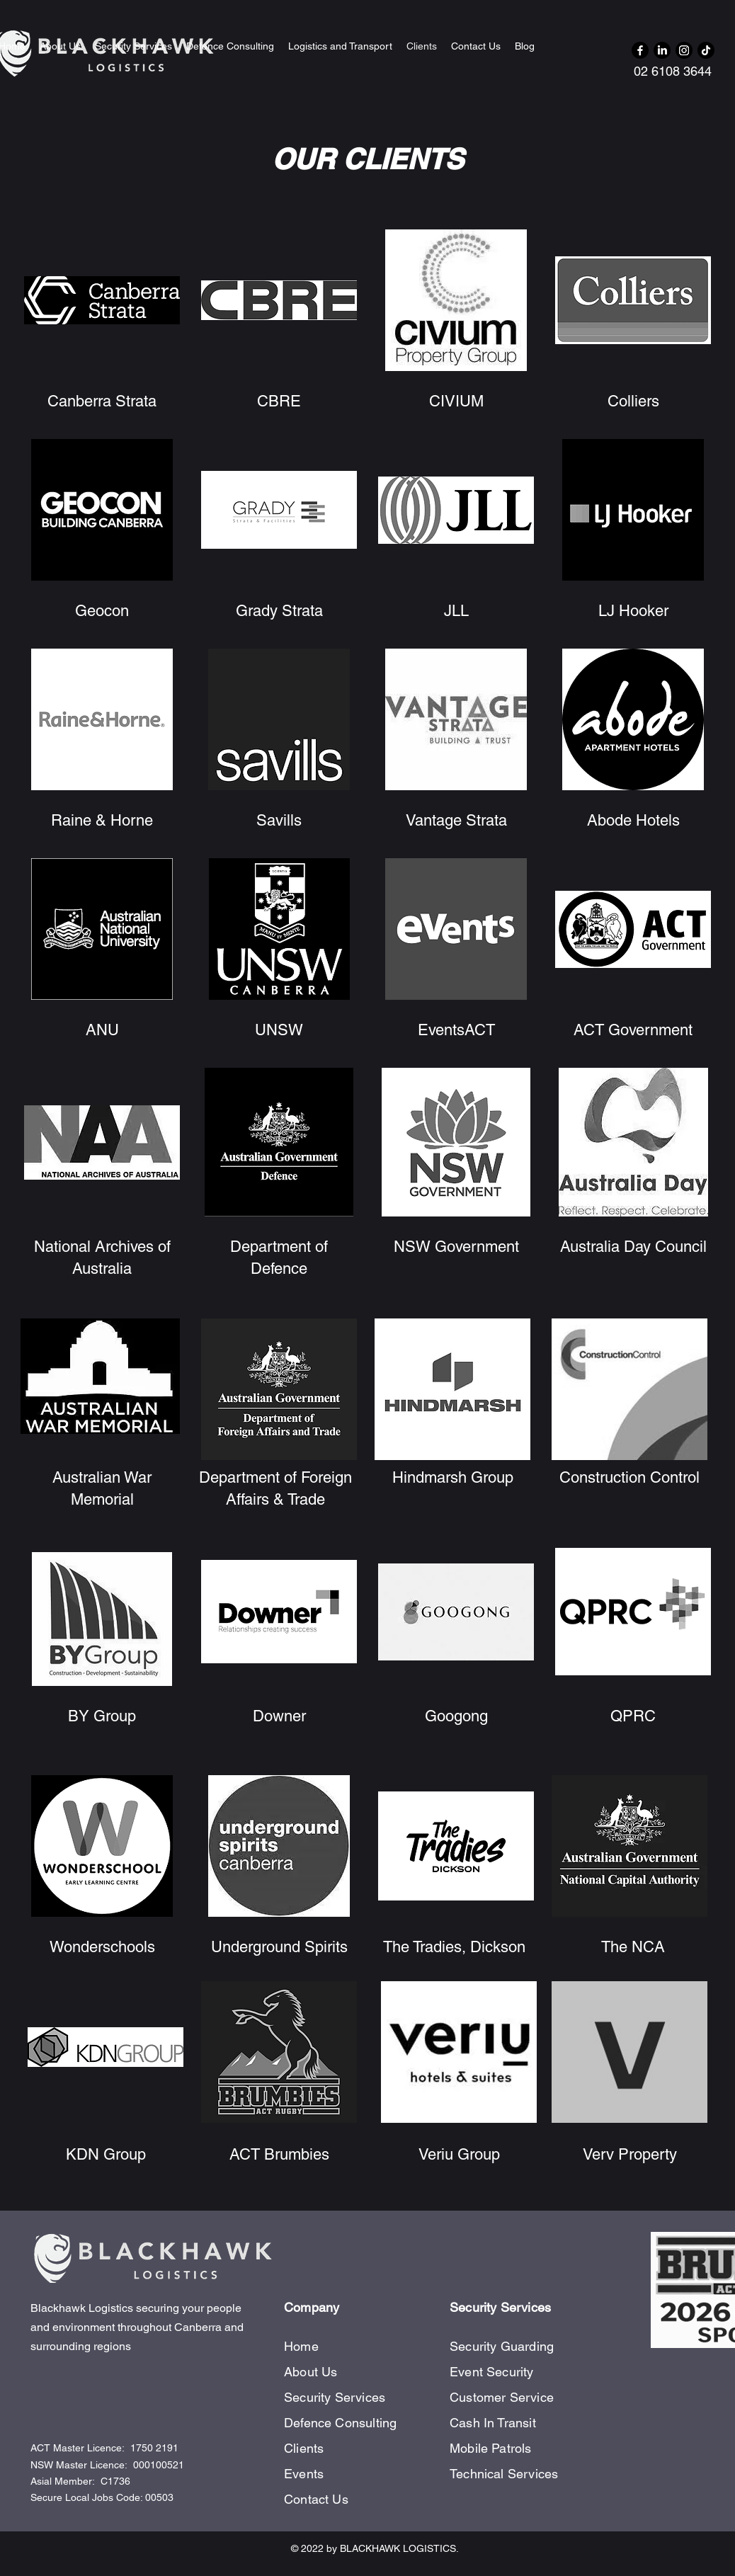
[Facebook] (640, 50)
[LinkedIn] (662, 50)
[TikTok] (705, 50)
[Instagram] (684, 50)
